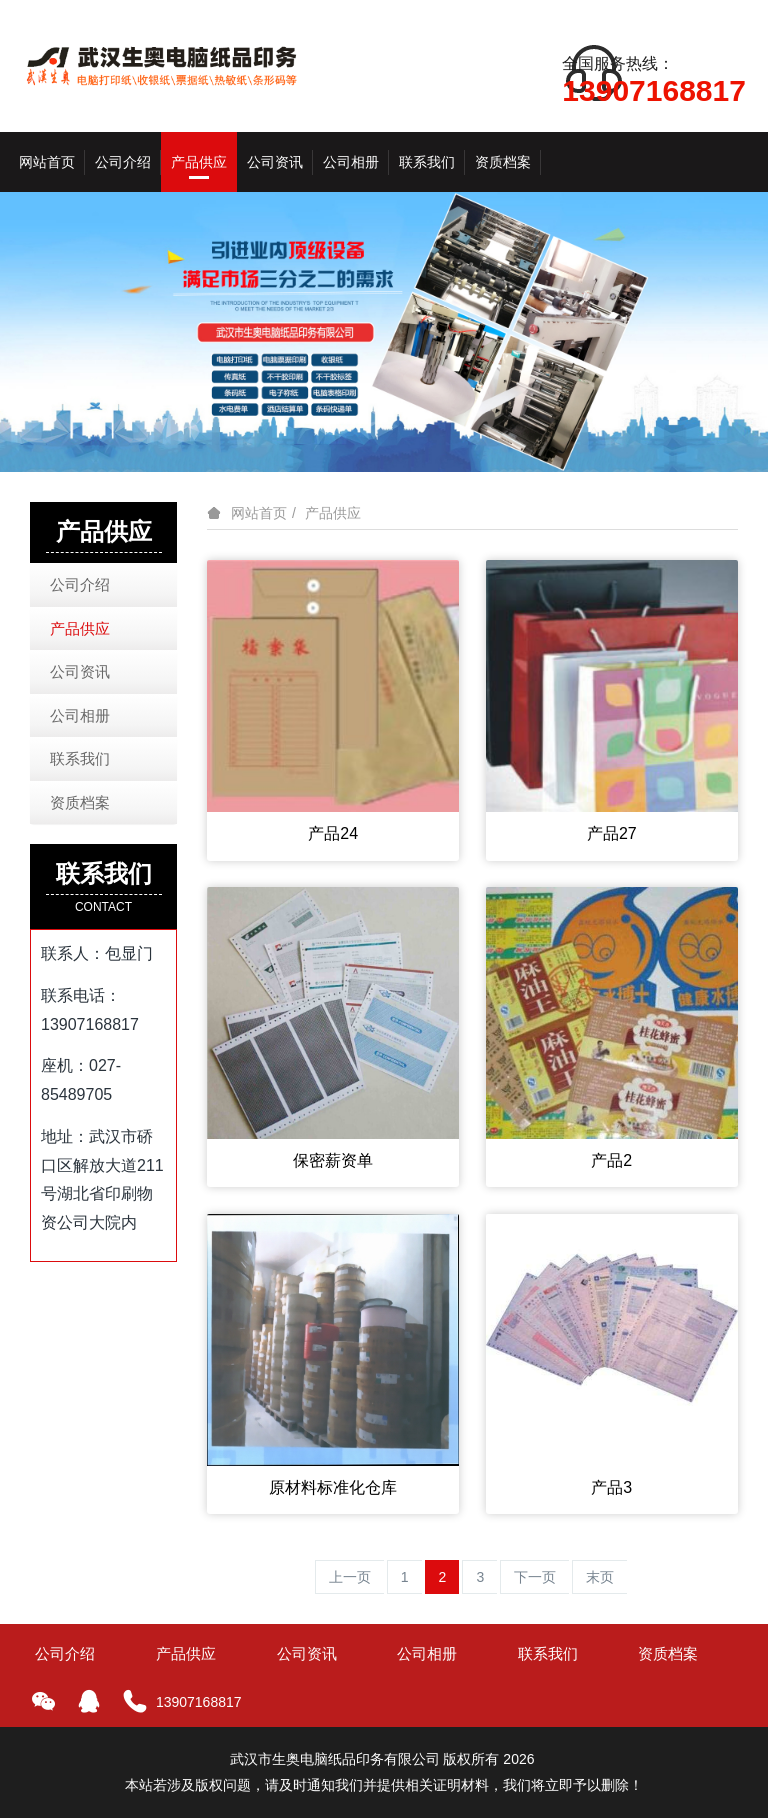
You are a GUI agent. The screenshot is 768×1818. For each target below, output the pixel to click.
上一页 (350, 1577)
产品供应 (333, 513)
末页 (600, 1577)
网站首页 (47, 162)
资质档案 (80, 802)
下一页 (535, 1577)
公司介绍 (80, 584)
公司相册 (80, 715)
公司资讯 (80, 671)
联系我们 (80, 758)
